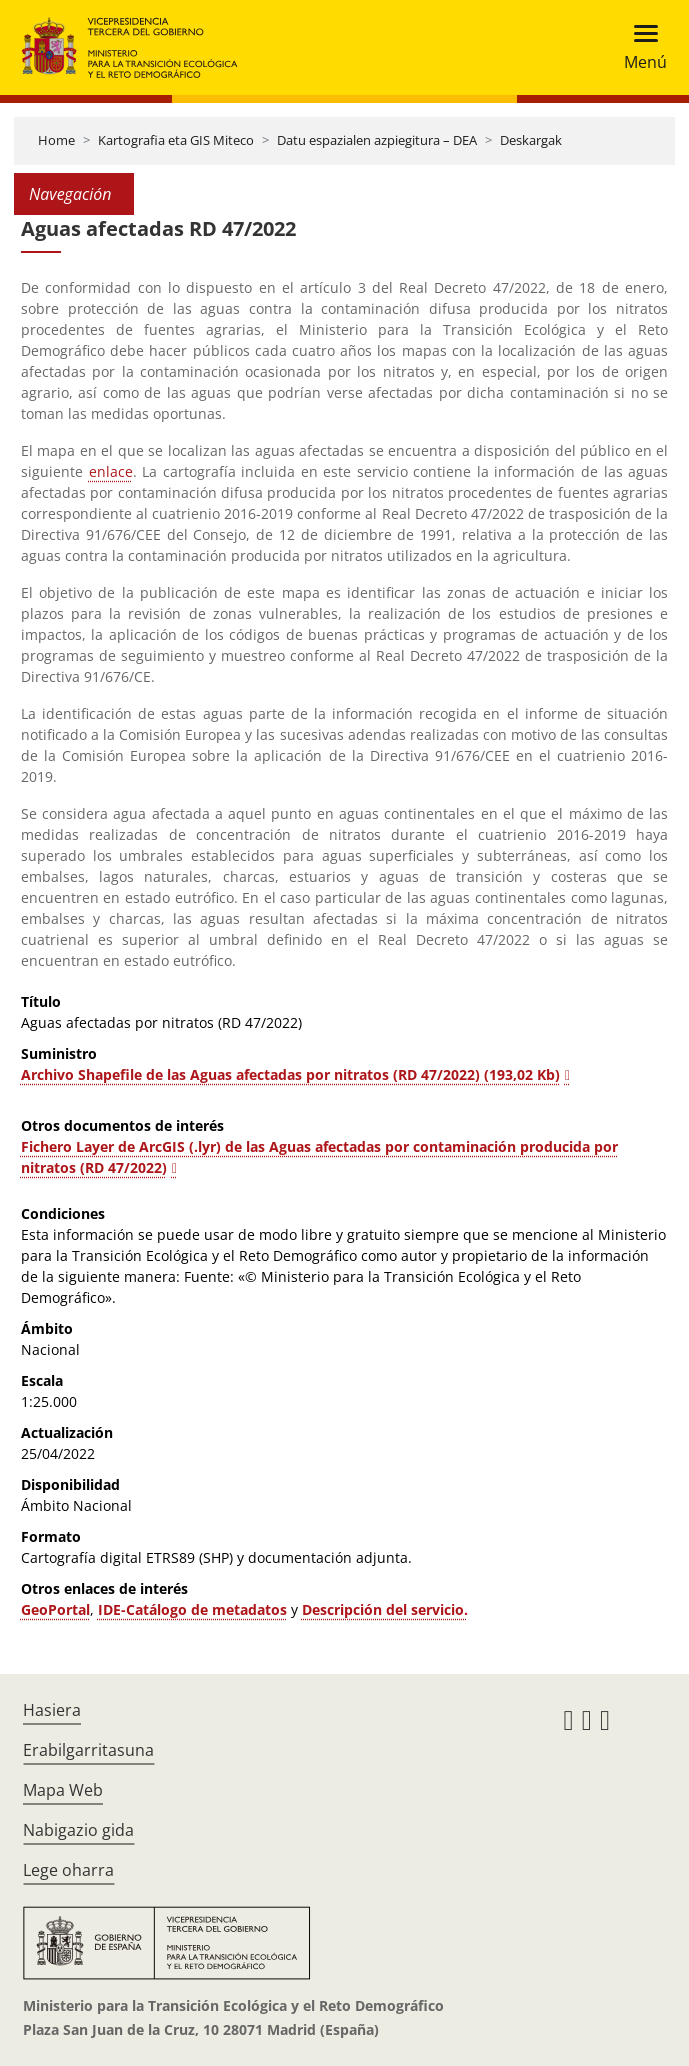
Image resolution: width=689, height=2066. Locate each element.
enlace (111, 471)
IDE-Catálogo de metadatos (192, 1609)
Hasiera (52, 1710)
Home (56, 140)
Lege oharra (68, 1870)
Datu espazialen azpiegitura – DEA (377, 140)
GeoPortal (55, 1609)
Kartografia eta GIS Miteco (176, 140)
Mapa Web (63, 1790)
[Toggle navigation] (639, 47)
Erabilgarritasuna (88, 1750)
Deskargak (531, 140)
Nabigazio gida (78, 1830)
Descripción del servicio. (385, 1609)
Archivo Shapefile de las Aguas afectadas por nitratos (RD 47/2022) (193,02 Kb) (290, 1074)
